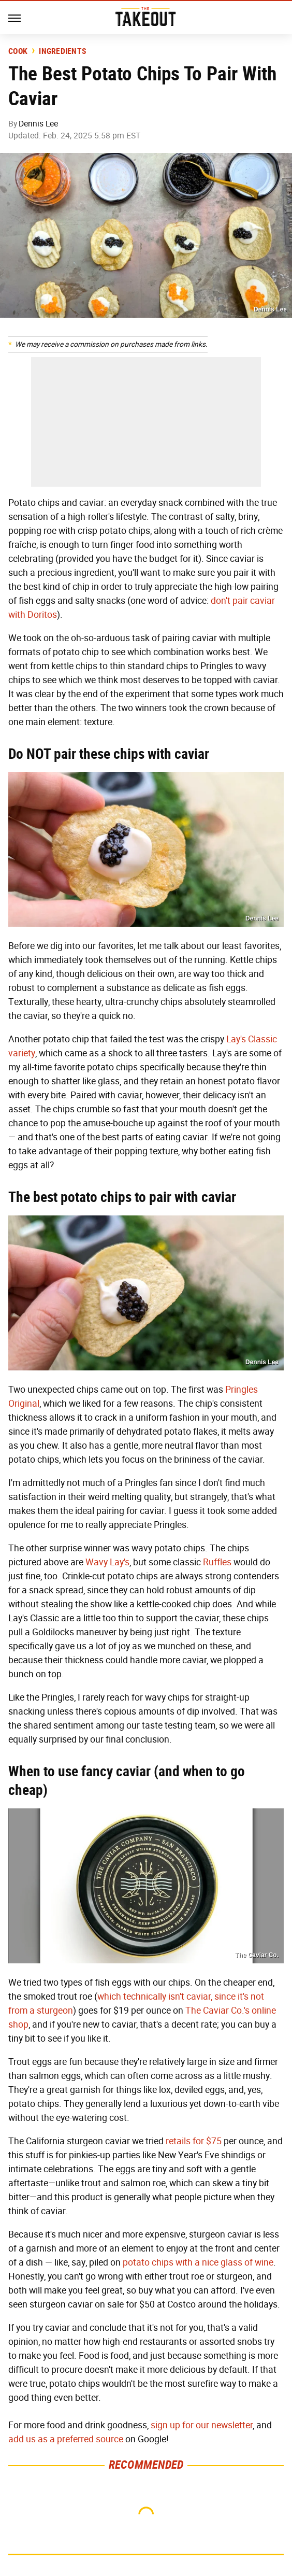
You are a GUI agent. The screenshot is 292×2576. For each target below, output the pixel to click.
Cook (17, 51)
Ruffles (217, 1562)
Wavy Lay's (107, 1562)
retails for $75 (194, 2141)
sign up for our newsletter (202, 2425)
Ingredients (62, 51)
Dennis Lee (38, 124)
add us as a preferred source (65, 2439)
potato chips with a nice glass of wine (198, 2262)
